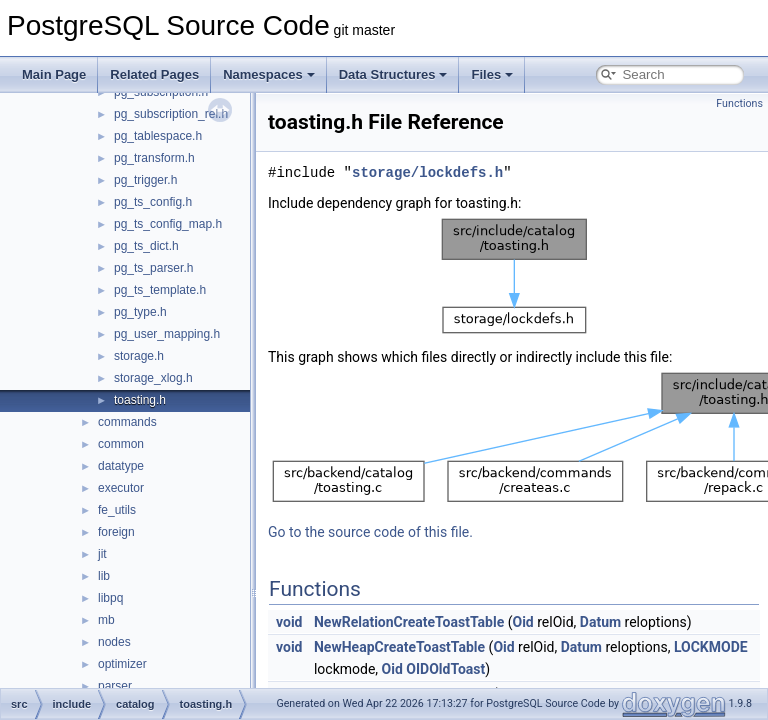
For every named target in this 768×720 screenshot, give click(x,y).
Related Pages (154, 74)
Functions (739, 103)
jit (102, 554)
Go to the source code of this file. (370, 532)
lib (104, 576)
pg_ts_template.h (160, 290)
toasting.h (140, 400)
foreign (116, 532)
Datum (600, 622)
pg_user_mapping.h (167, 334)
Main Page (54, 74)
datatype (121, 466)
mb (106, 620)
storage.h (139, 356)
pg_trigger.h (145, 180)
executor (121, 488)
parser (115, 686)
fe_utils (117, 510)
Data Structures (393, 74)
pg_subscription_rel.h (171, 114)
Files (492, 74)
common (121, 444)
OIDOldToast (445, 669)
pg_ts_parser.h (153, 268)
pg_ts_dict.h (146, 246)
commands (127, 422)
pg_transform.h (154, 158)
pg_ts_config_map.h (168, 224)
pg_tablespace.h (158, 136)
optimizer (122, 664)
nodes (114, 642)
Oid (522, 622)
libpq (110, 598)
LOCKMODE (711, 647)
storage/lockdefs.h (427, 172)
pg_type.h (140, 312)
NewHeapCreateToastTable (399, 647)
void (289, 622)
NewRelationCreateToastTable (409, 622)
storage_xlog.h (153, 378)
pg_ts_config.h (153, 202)
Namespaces (269, 74)
